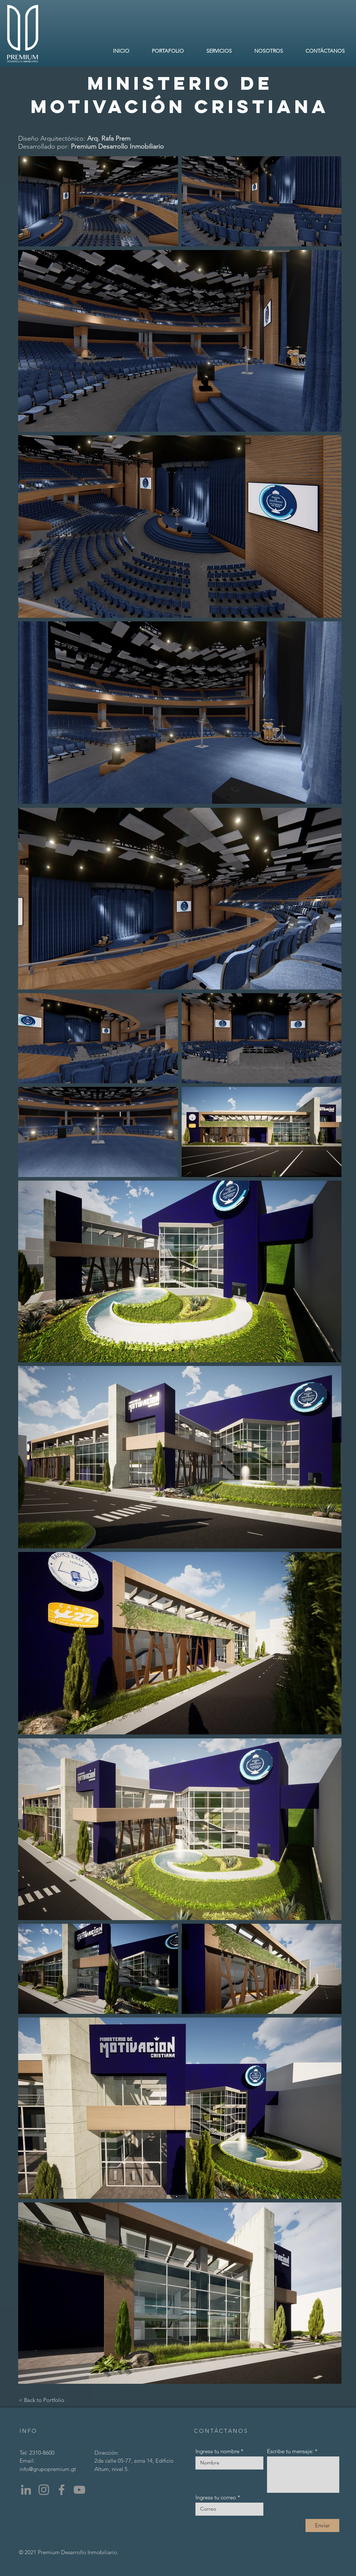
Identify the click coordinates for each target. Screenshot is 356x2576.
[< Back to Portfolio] (41, 2400)
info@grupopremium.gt (48, 2469)
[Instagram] (44, 2490)
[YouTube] (79, 2490)
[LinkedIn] (26, 2490)
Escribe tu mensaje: (290, 2451)
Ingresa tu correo (215, 2497)
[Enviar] (322, 2525)
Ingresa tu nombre (217, 2451)
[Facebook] (61, 2490)
